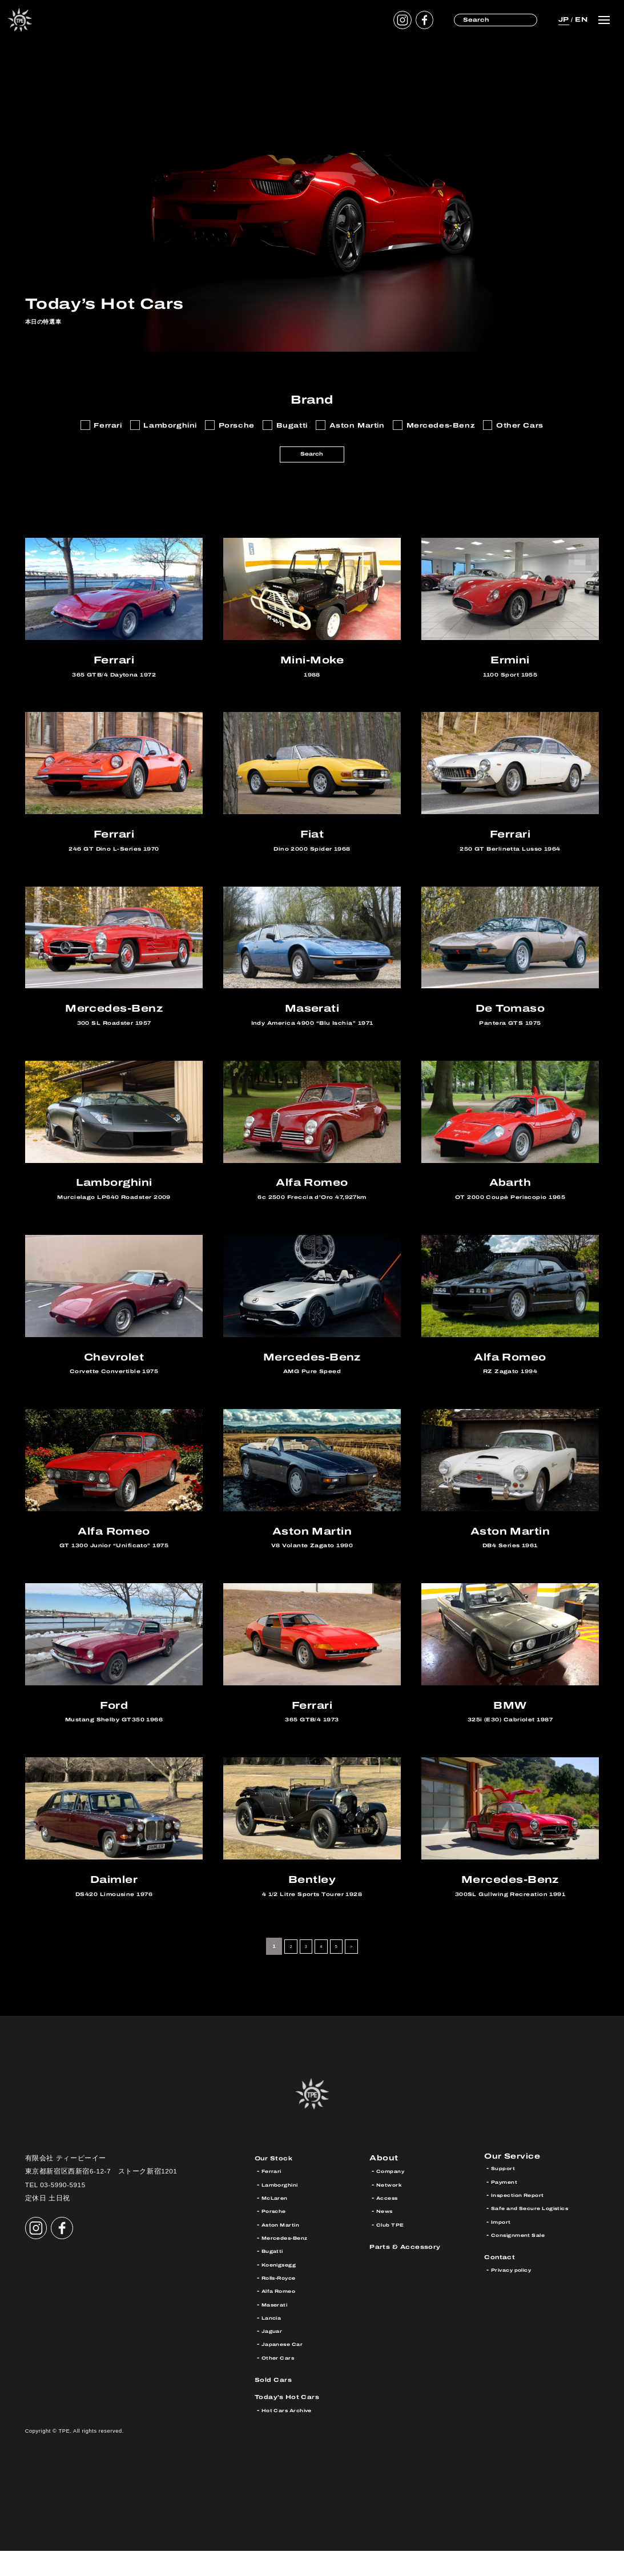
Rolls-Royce (284, 2303)
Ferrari (274, 2196)
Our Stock (279, 2183)
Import (504, 2250)
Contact (503, 2285)
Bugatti (275, 2276)
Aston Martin (285, 2250)
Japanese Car (288, 2369)
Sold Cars (278, 2405)
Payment (508, 2210)
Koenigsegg (284, 2290)
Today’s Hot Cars (296, 2422)
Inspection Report (525, 2223)
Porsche (277, 2236)
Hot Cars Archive (294, 2436)
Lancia (274, 2343)
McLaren (278, 2223)
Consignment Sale (526, 2263)
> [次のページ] (358, 1972)
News (386, 2236)
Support (506, 2196)
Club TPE (394, 2250)
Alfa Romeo (284, 2316)
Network (392, 2210)
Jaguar (274, 2356)
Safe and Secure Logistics (542, 2236)
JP (560, 19)
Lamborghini (284, 2210)
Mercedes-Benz (291, 2263)
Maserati (278, 2329)
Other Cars (282, 2383)
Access (390, 2223)
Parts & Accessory (414, 2271)
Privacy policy (518, 2298)
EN (580, 19)
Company (394, 2196)
